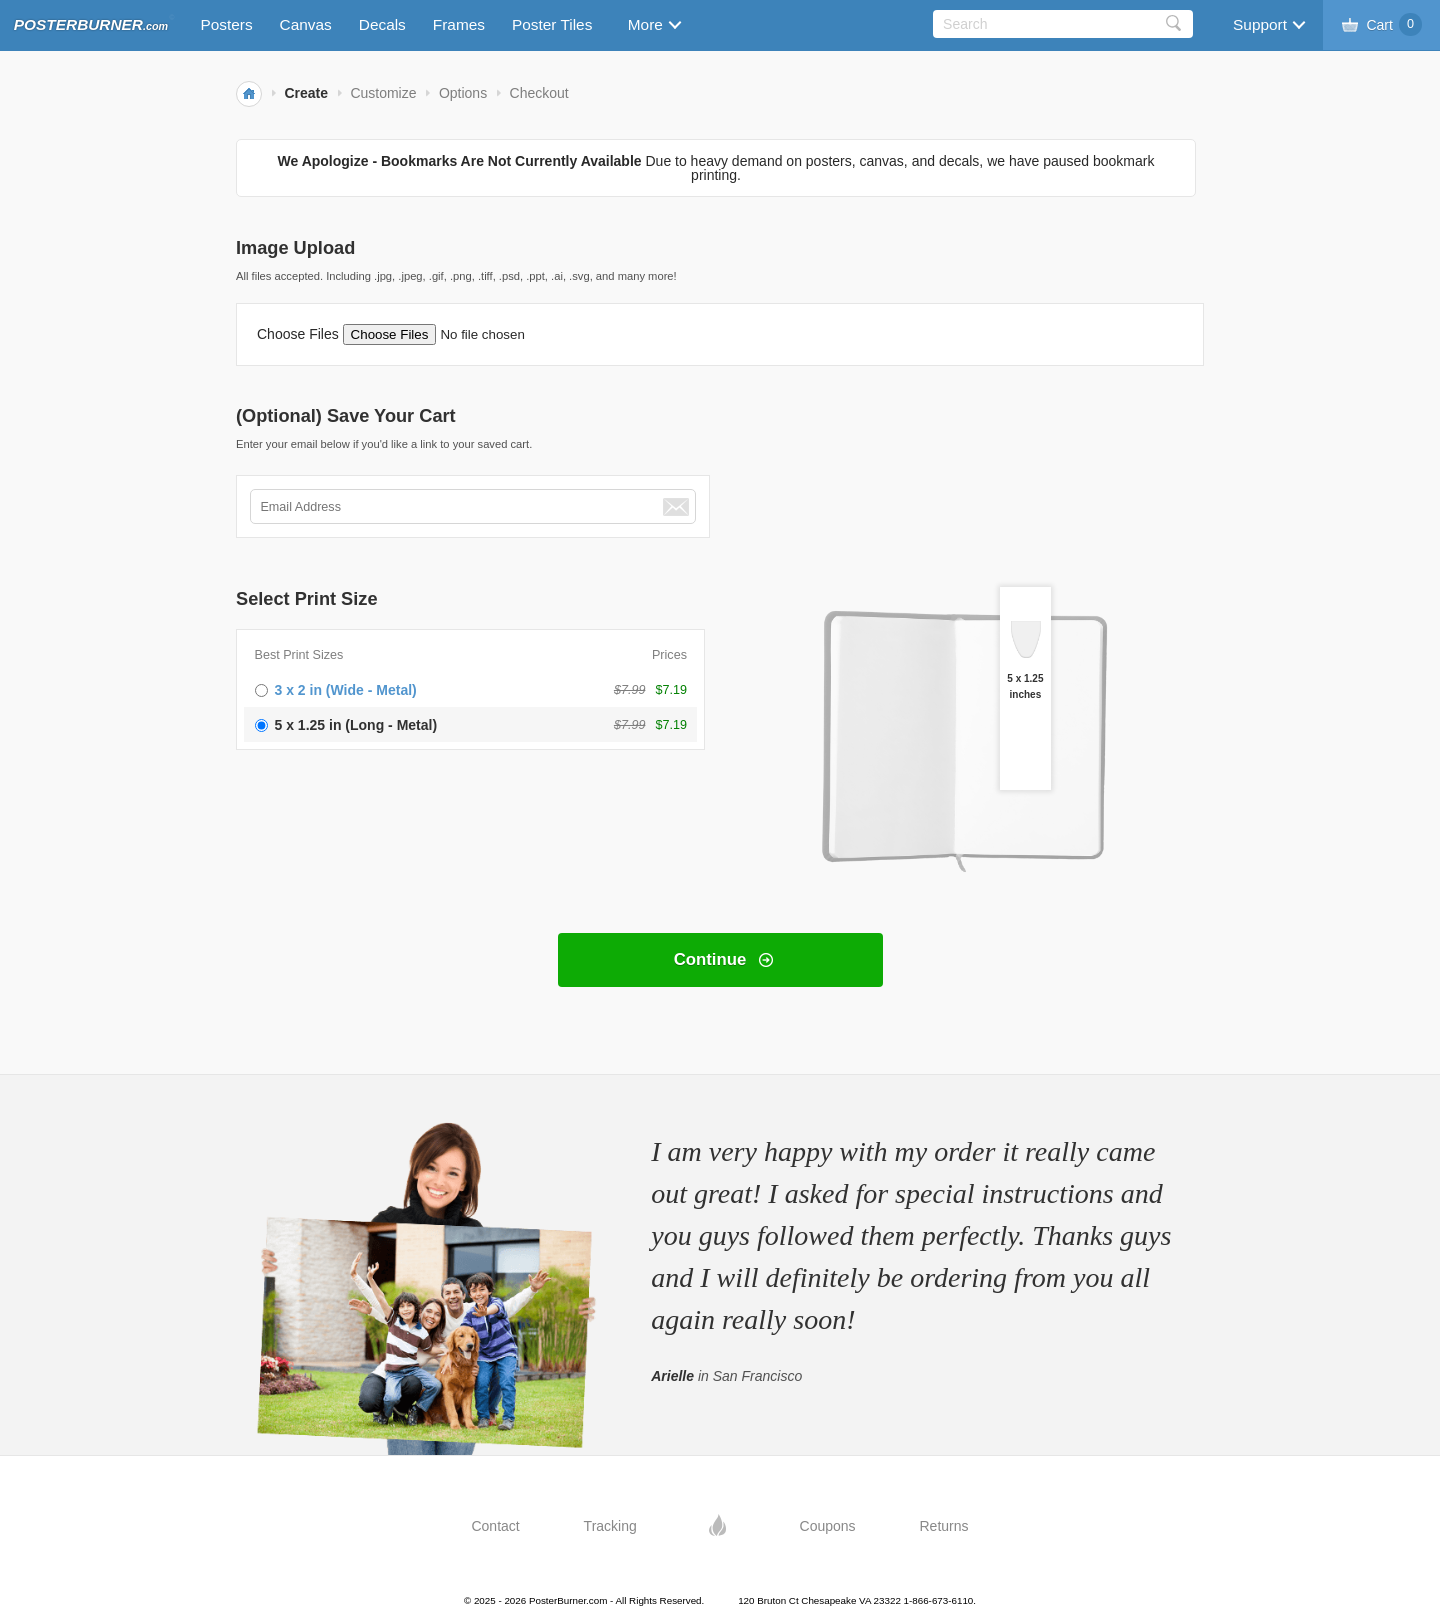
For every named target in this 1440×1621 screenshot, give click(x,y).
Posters (226, 24)
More (645, 24)
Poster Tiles (552, 24)
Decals (382, 24)
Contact (495, 1526)
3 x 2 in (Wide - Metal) (346, 690)
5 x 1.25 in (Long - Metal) (356, 725)
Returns (944, 1526)
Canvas (306, 24)
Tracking (610, 1526)
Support (1260, 24)
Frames (459, 24)
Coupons (828, 1526)
